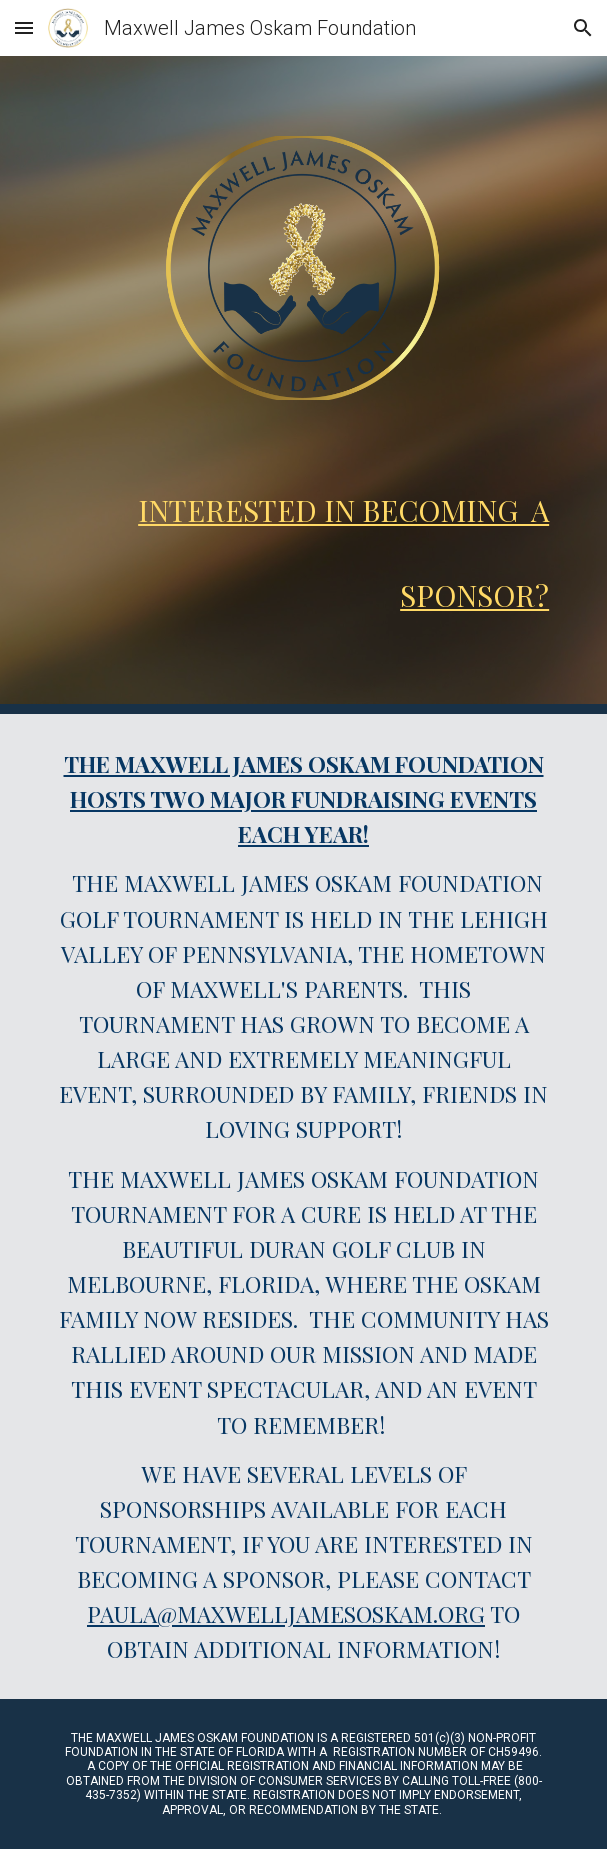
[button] (24, 27)
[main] (303, 541)
